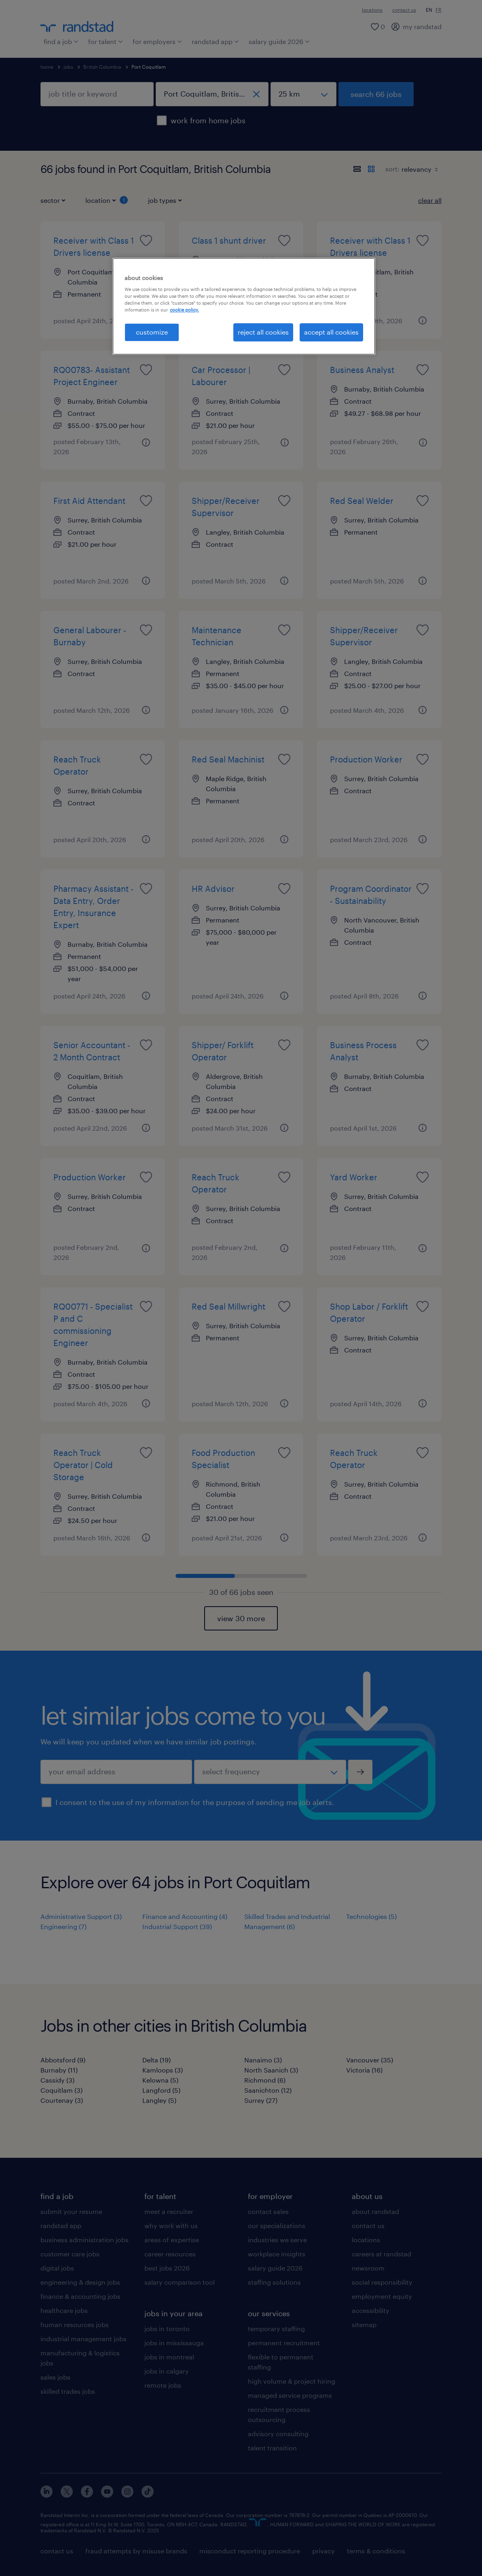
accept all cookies (331, 332)
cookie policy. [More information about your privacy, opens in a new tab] (184, 309)
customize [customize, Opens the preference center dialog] (152, 332)
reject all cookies (263, 332)
